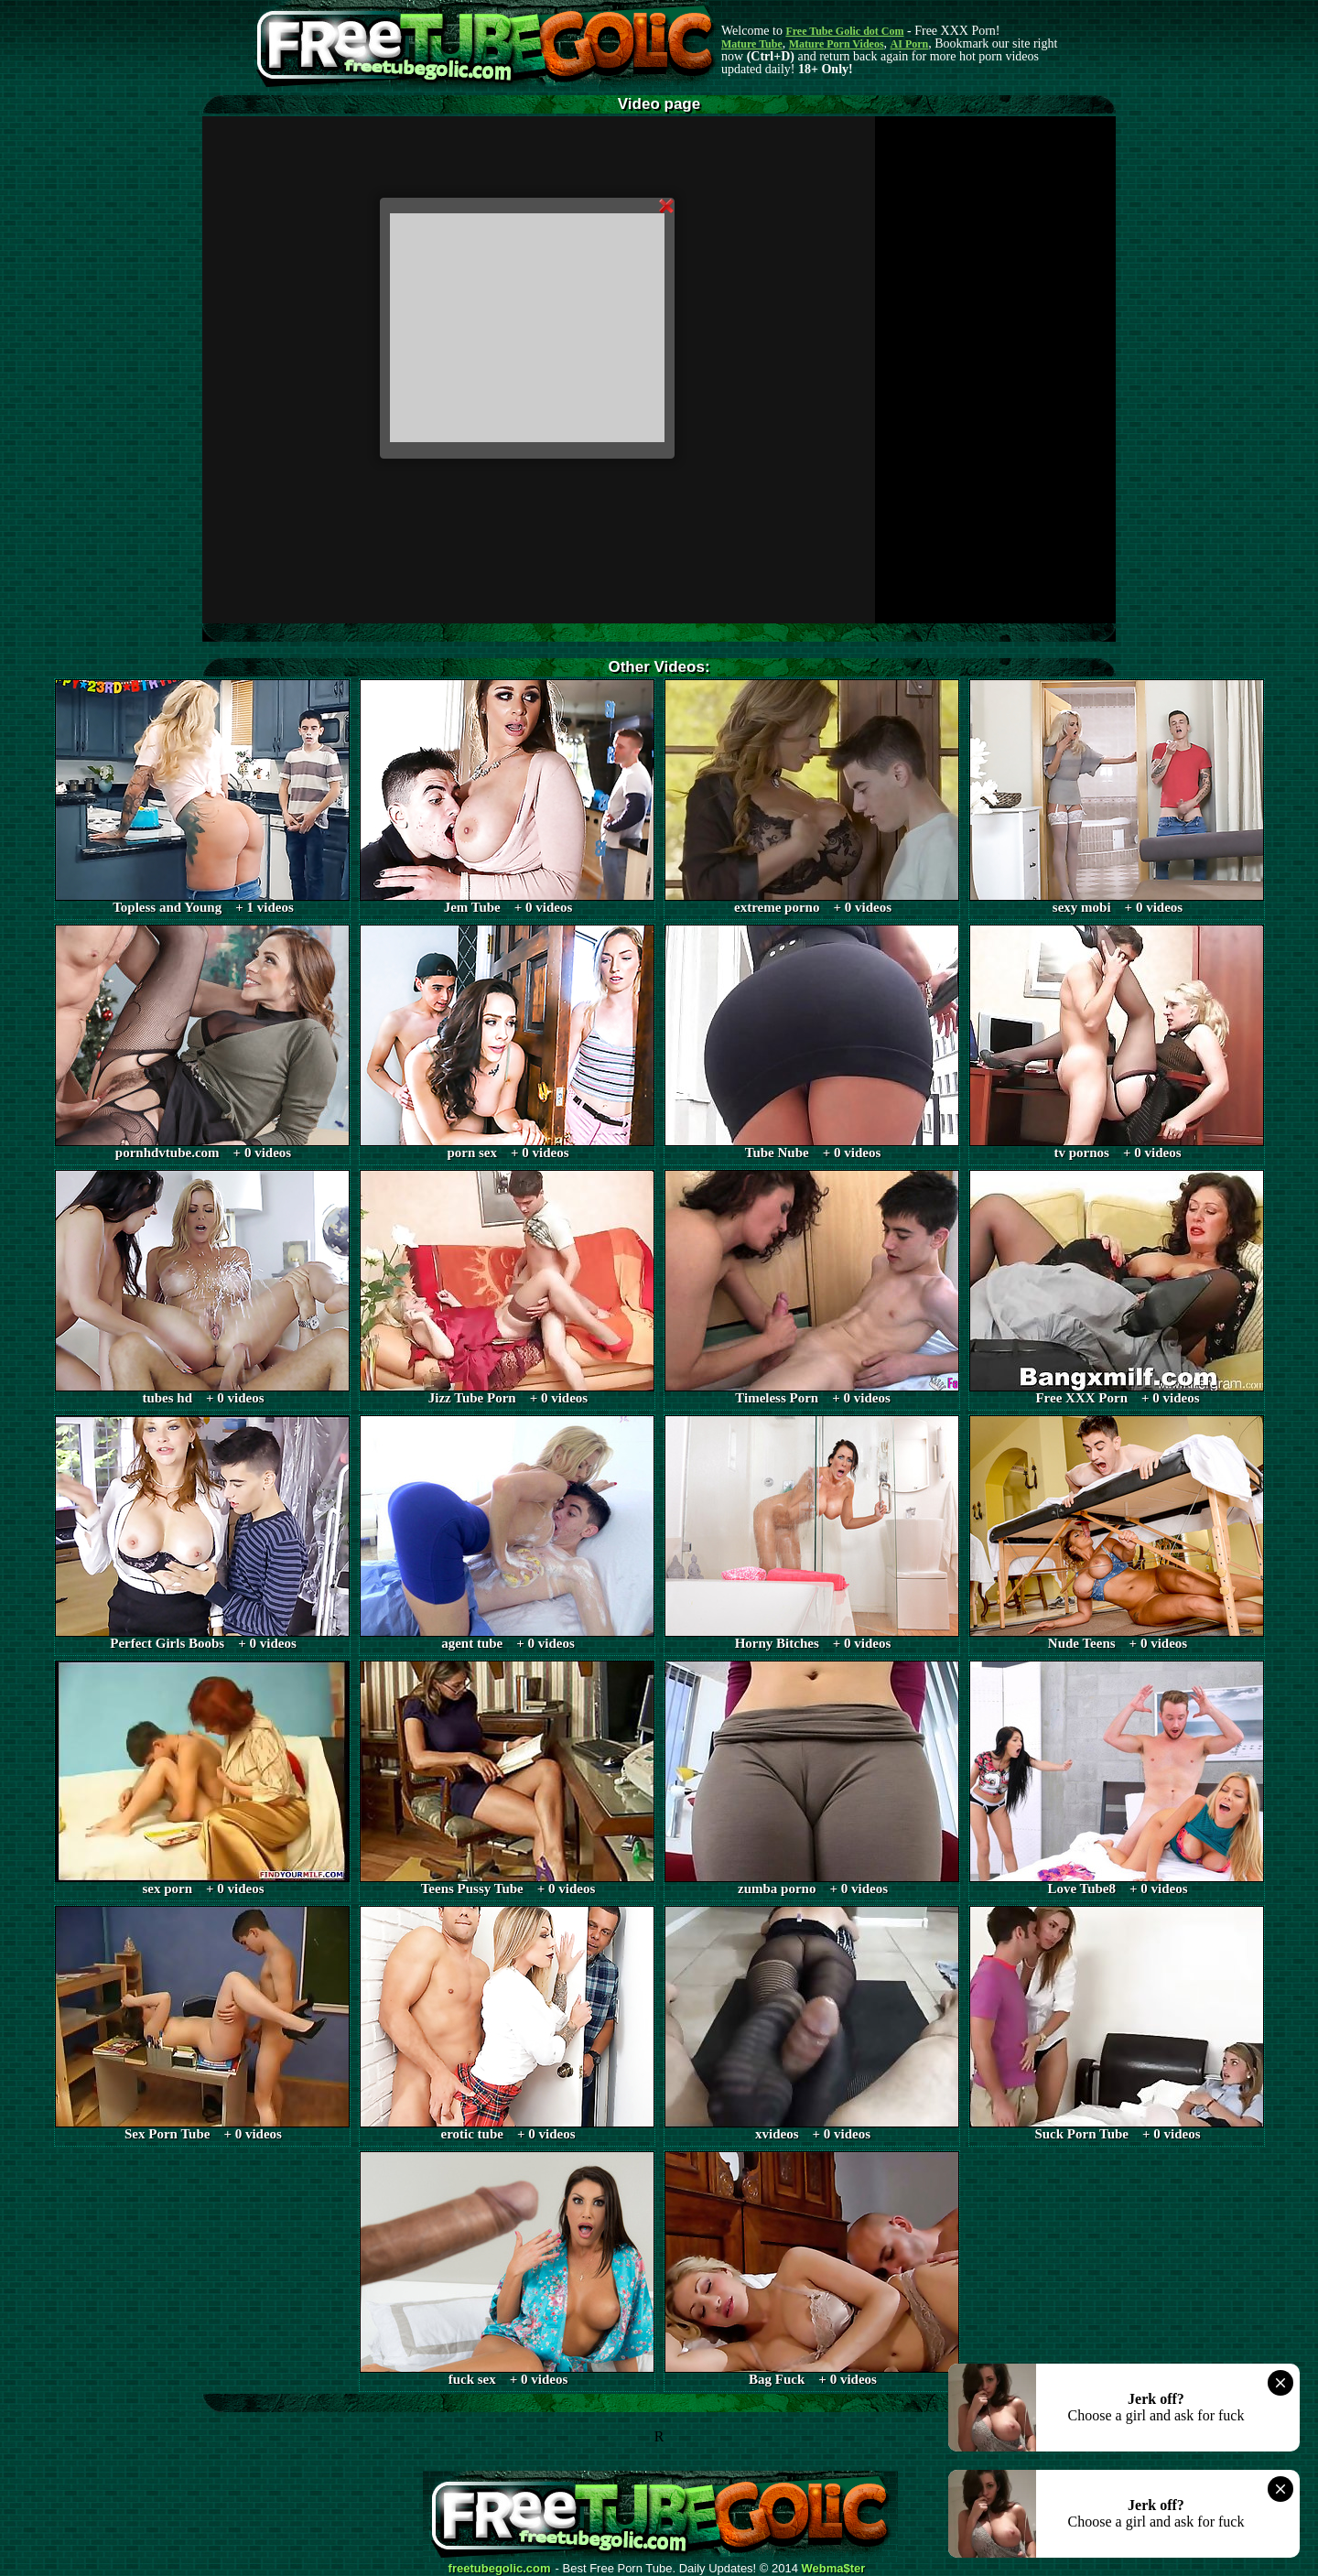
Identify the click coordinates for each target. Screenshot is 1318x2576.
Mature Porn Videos (836, 44)
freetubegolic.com (499, 2568)
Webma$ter (834, 2568)
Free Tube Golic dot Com (844, 31)
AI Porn (910, 44)
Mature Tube (752, 44)
